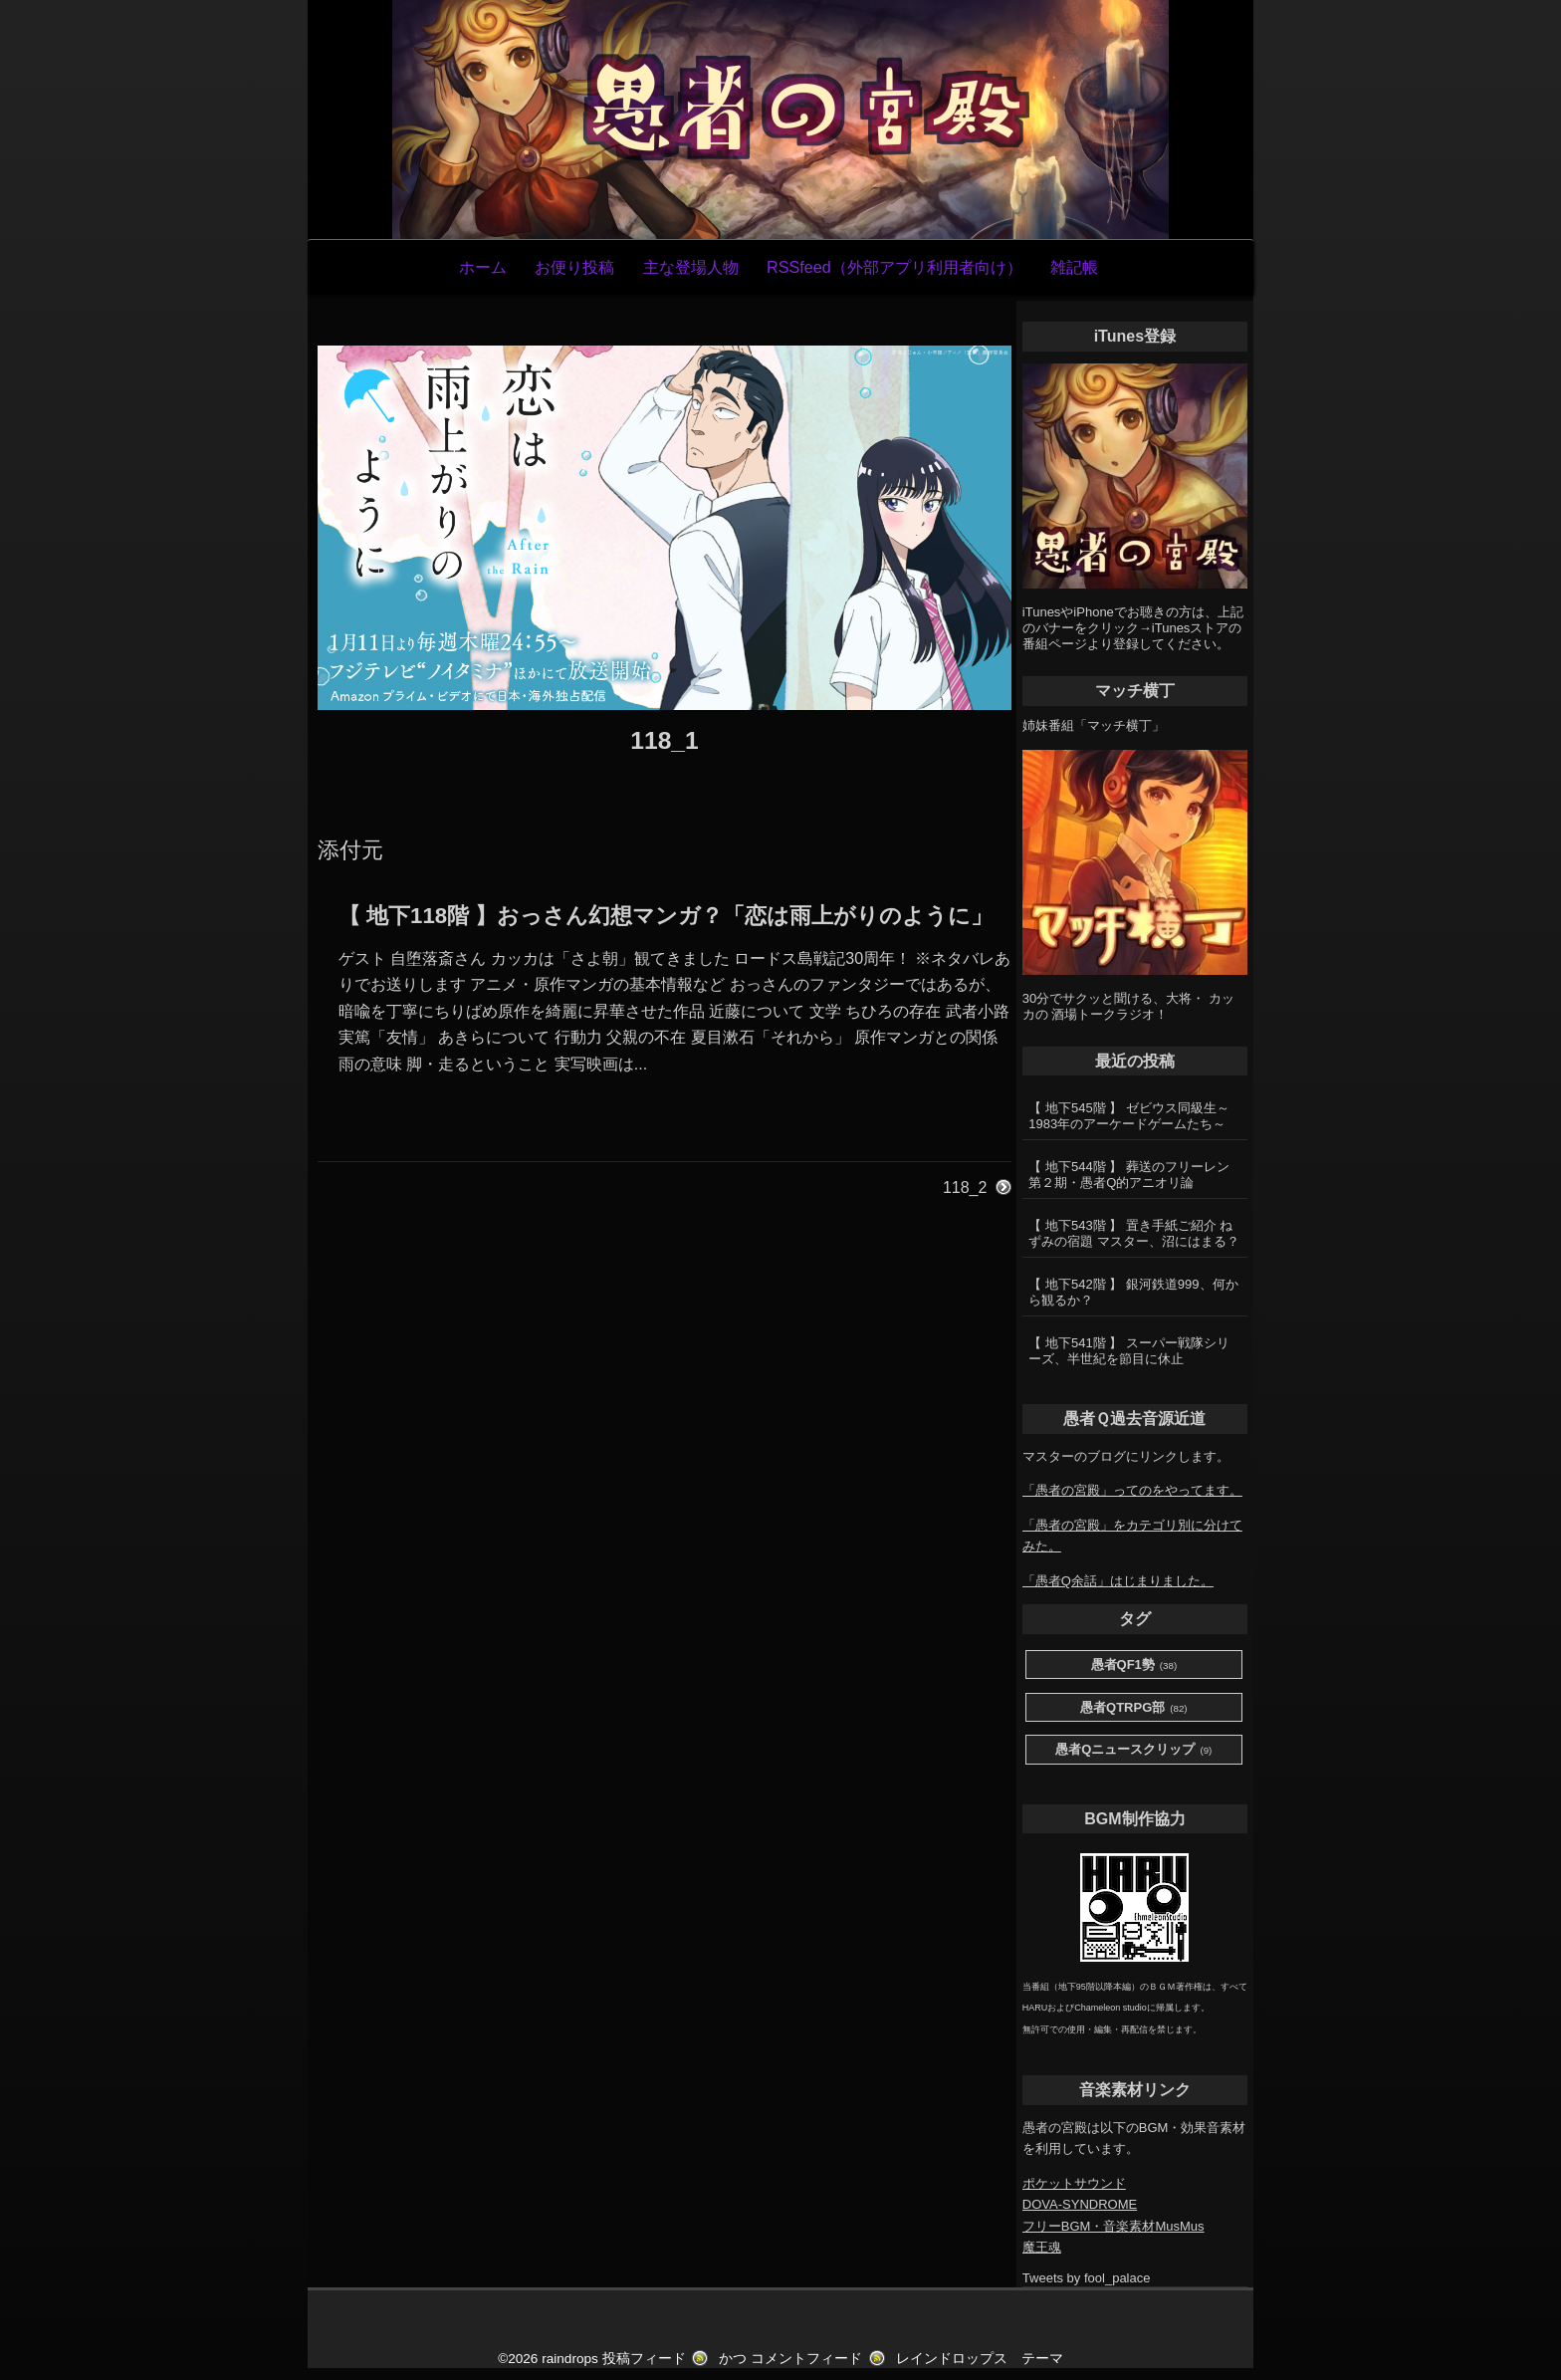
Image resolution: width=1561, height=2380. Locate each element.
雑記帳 (1074, 267)
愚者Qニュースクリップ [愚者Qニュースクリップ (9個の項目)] (1133, 1750)
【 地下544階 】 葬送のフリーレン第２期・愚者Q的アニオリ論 (1128, 1174)
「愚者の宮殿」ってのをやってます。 (1132, 1490)
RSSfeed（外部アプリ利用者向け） (894, 267)
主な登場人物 (691, 267)
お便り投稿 (574, 267)
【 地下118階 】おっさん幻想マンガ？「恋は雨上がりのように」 (665, 915)
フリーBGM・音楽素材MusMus (1113, 2226)
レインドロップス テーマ (979, 2358)
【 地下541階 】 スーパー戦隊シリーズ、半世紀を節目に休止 (1128, 1350)
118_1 (664, 740)
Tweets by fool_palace (1086, 2277)
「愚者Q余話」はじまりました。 (1118, 1580)
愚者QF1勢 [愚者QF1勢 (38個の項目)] (1134, 1665)
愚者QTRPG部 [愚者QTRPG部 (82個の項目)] (1134, 1708)
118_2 (965, 1187)
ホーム (483, 267)
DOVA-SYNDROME (1079, 2204)
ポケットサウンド (1074, 2183)
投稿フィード (644, 2358)
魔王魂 (1041, 2247)
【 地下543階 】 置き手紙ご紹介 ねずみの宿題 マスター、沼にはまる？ (1133, 1233)
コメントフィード (806, 2358)
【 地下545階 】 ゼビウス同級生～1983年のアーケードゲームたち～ (1128, 1115)
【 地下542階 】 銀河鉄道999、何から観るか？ (1132, 1292)
